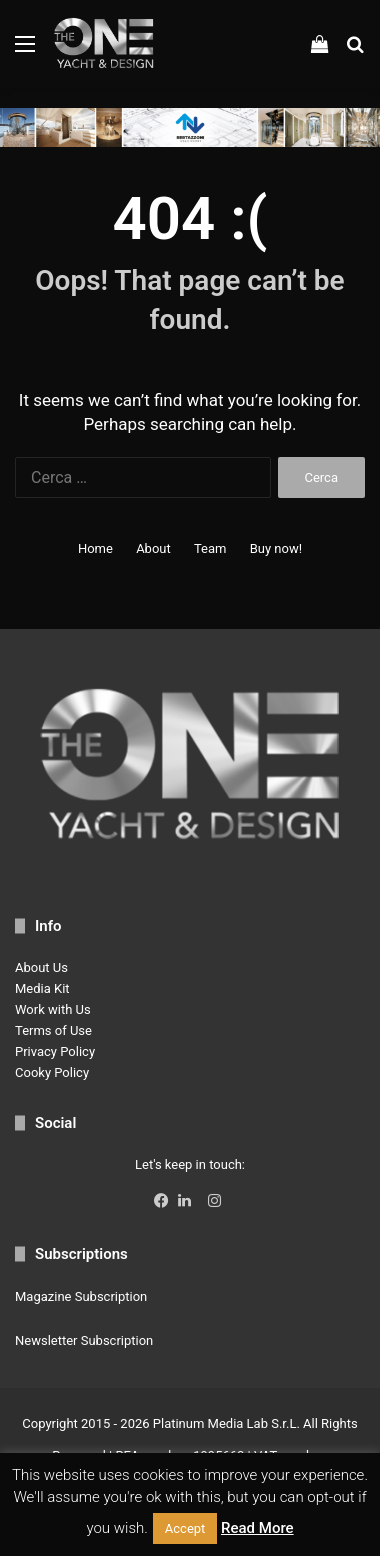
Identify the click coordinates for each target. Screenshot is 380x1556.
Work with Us (53, 1009)
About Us (41, 967)
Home (95, 548)
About (153, 548)
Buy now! (276, 548)
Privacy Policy (55, 1051)
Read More (257, 1528)
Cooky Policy (52, 1072)
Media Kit (42, 988)
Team (210, 548)
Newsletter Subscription (84, 1340)
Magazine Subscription (81, 1296)
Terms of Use (53, 1030)
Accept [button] (185, 1528)
